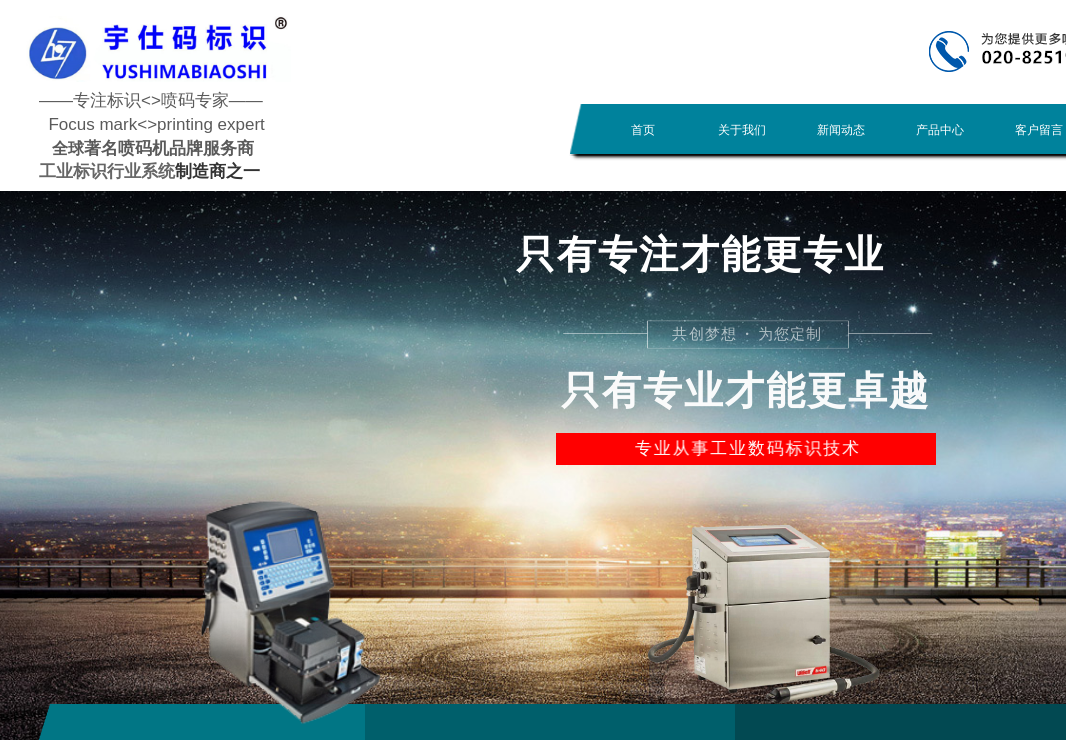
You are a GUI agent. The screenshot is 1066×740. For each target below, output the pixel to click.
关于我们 (742, 130)
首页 (643, 130)
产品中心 (940, 130)
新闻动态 (841, 130)
